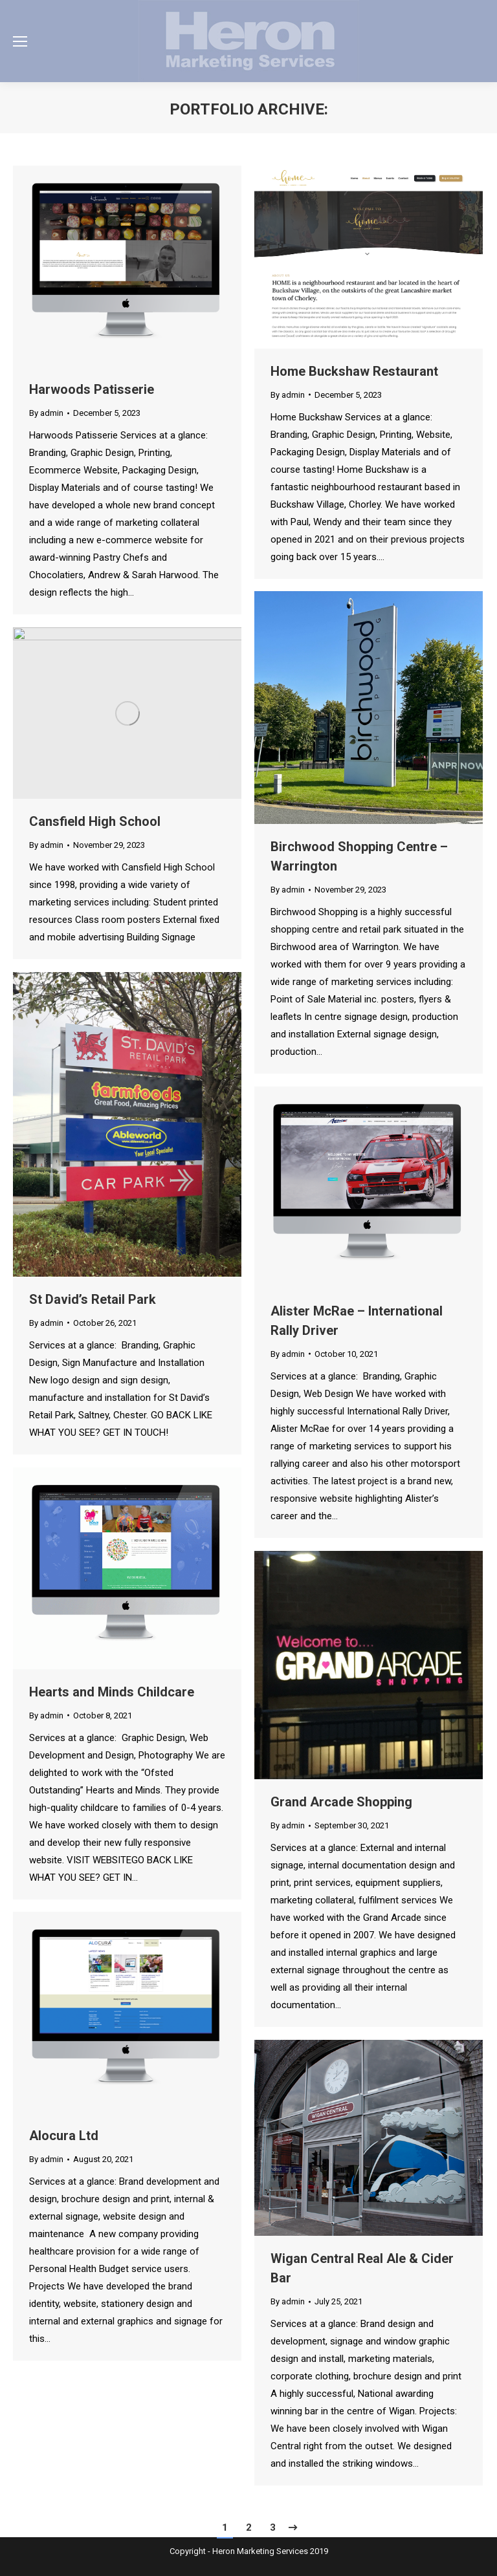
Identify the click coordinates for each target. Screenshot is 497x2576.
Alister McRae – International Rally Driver (357, 1320)
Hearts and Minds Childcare (111, 1692)
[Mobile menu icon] (20, 41)
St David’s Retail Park (92, 1299)
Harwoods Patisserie (91, 389)
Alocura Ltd (63, 2135)
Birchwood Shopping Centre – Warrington (359, 856)
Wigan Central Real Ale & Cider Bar (362, 2268)
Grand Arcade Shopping (341, 1802)
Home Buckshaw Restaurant (354, 371)
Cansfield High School (94, 821)
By (46, 413)
